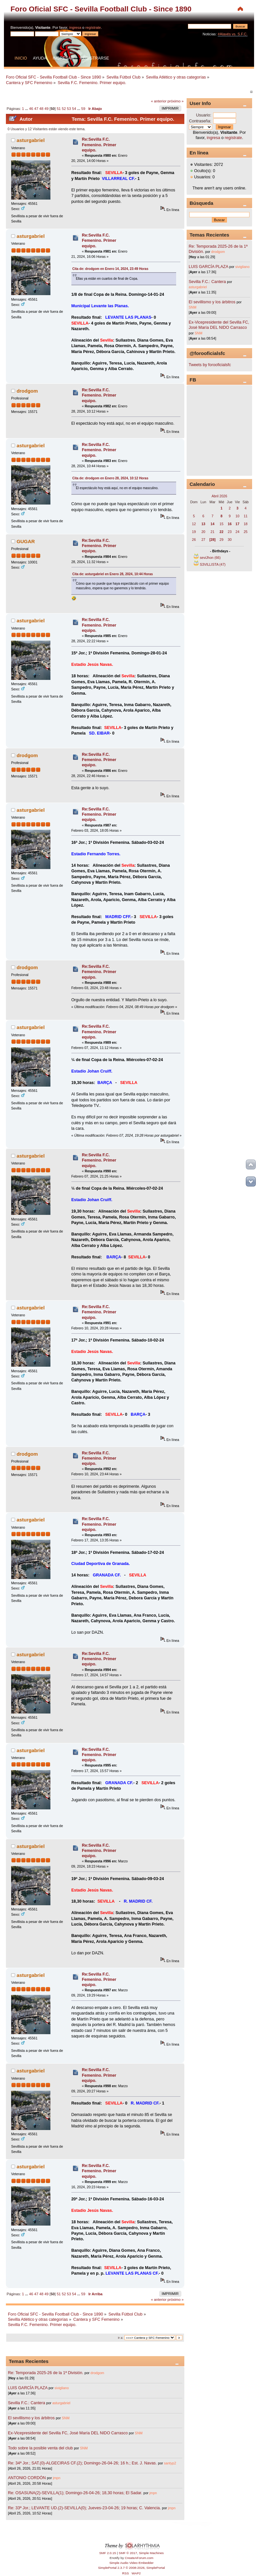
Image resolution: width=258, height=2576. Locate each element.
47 (36, 109)
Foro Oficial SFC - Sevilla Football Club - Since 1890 (101, 9)
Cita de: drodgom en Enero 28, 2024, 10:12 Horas (110, 478)
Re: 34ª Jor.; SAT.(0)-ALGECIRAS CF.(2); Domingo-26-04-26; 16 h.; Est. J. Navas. (82, 2463)
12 (194, 524)
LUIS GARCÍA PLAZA (27, 2388)
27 (203, 540)
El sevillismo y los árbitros (31, 2418)
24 (237, 532)
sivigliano (62, 2388)
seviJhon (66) (210, 558)
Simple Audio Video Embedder (131, 2563)
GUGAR (26, 541)
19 (194, 532)
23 (230, 532)
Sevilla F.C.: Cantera (27, 2403)
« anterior (158, 101)
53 (69, 109)
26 (194, 540)
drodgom (27, 391)
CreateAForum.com (139, 2558)
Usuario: (203, 115)
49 (46, 109)
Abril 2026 (219, 496)
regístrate (93, 27)
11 (246, 516)
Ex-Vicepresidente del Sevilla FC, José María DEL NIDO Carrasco (68, 2433)
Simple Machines (151, 2553)
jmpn (56, 2478)
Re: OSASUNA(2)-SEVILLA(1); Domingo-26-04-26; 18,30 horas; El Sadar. (75, 2493)
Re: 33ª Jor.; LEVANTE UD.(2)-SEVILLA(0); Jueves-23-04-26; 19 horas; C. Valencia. (84, 2508)
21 (212, 532)
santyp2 (170, 2463)
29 (222, 540)
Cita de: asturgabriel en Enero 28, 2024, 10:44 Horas (112, 574)
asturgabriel (31, 140)
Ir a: (120, 2337)
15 (222, 524)
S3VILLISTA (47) (213, 564)
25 (246, 532)
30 (230, 540)
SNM (66, 2418)
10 (237, 516)
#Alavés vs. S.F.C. (233, 34)
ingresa (75, 27)
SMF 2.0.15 (107, 2553)
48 (41, 109)
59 (83, 109)
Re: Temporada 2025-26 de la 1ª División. (45, 2373)
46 (31, 109)
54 (74, 109)
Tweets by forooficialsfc (210, 365)
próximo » (176, 101)
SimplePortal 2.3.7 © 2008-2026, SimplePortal (131, 2567)
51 (59, 109)
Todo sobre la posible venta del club (41, 2448)
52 (64, 109)
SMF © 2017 (128, 2553)
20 (203, 532)
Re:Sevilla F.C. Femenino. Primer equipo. (99, 144)
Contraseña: (200, 121)
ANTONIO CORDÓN (27, 2478)
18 (246, 524)
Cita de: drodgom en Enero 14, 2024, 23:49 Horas (110, 269)
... (27, 109)
